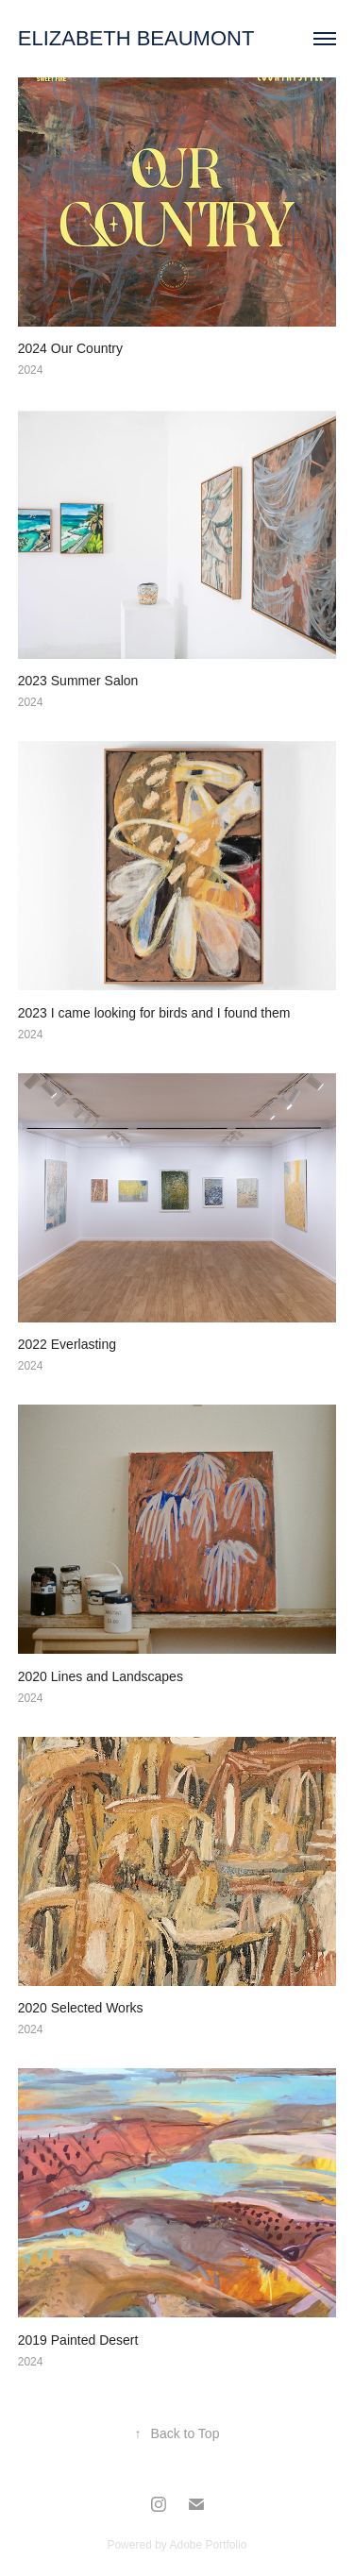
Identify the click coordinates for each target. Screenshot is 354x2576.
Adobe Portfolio (207, 2544)
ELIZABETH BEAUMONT (136, 38)
